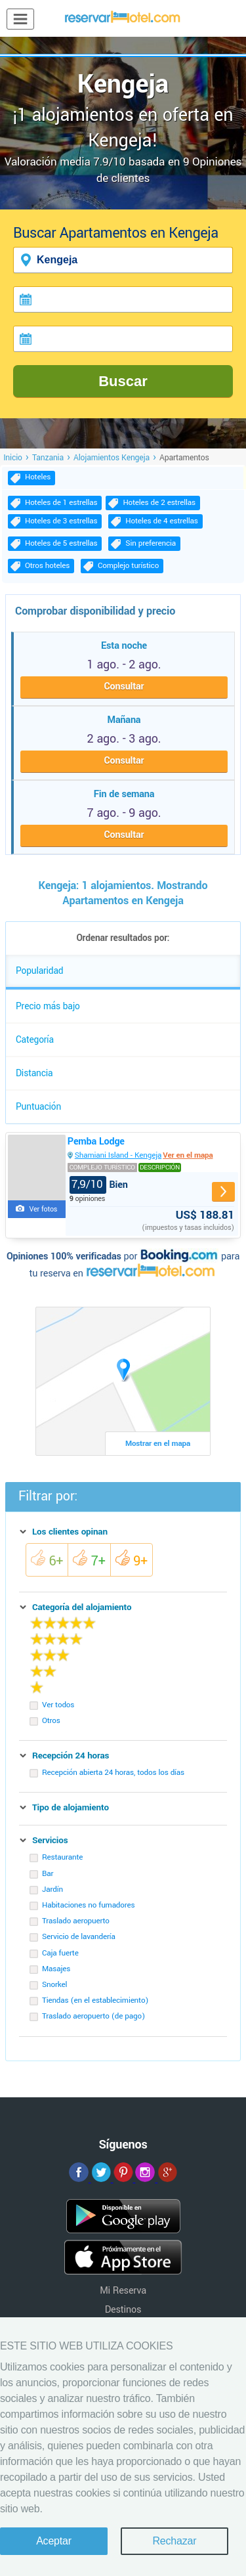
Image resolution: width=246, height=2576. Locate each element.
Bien (99, 1185)
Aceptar (54, 2540)
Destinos (123, 2310)
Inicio (12, 458)
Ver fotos (43, 1209)
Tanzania (48, 458)
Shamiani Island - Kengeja (118, 1155)
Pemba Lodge (96, 1141)
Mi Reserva (123, 2291)
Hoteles (38, 477)
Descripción (160, 1167)
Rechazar (174, 2540)
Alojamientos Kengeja (111, 458)
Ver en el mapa (188, 1155)
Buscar (123, 381)
